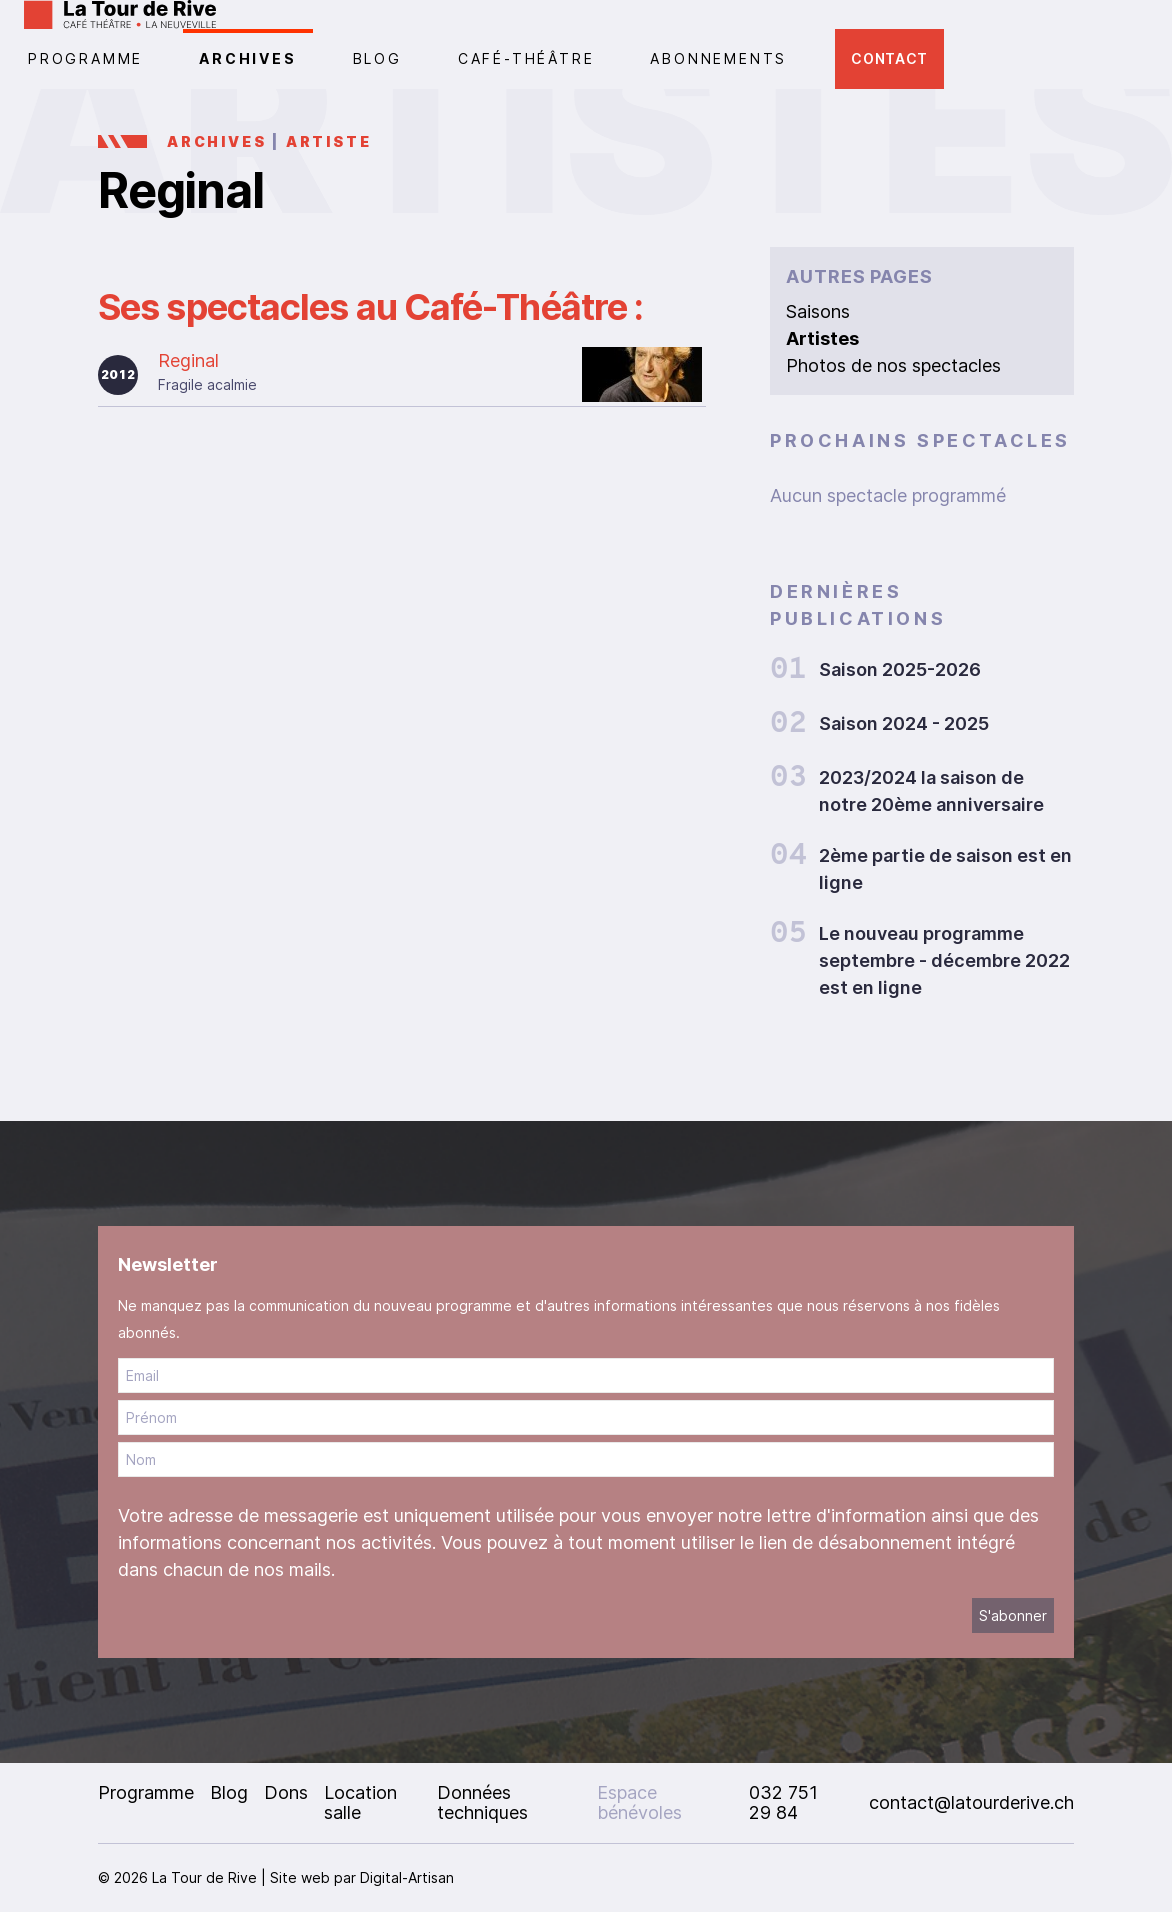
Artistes (822, 338)
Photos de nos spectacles (893, 365)
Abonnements (718, 58)
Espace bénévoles (639, 1802)
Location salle (360, 1802)
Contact (889, 58)
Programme (146, 1792)
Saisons (818, 311)
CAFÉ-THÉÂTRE (526, 58)
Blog (377, 58)
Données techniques (482, 1802)
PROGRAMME (85, 58)
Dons (286, 1792)
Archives (247, 58)
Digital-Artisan (407, 1877)
